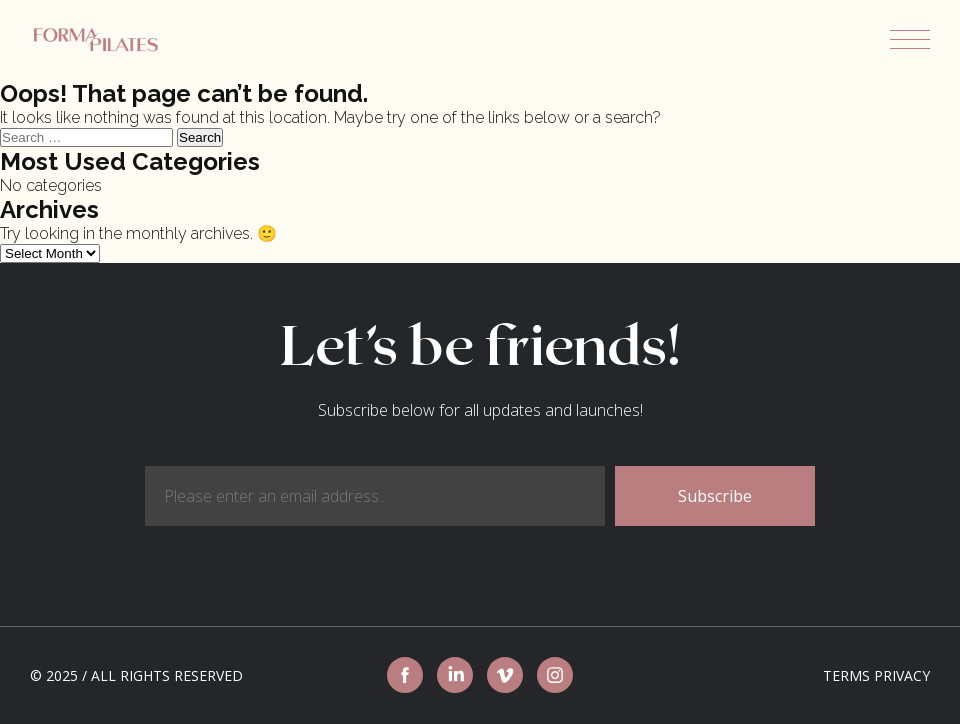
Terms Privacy (876, 675)
